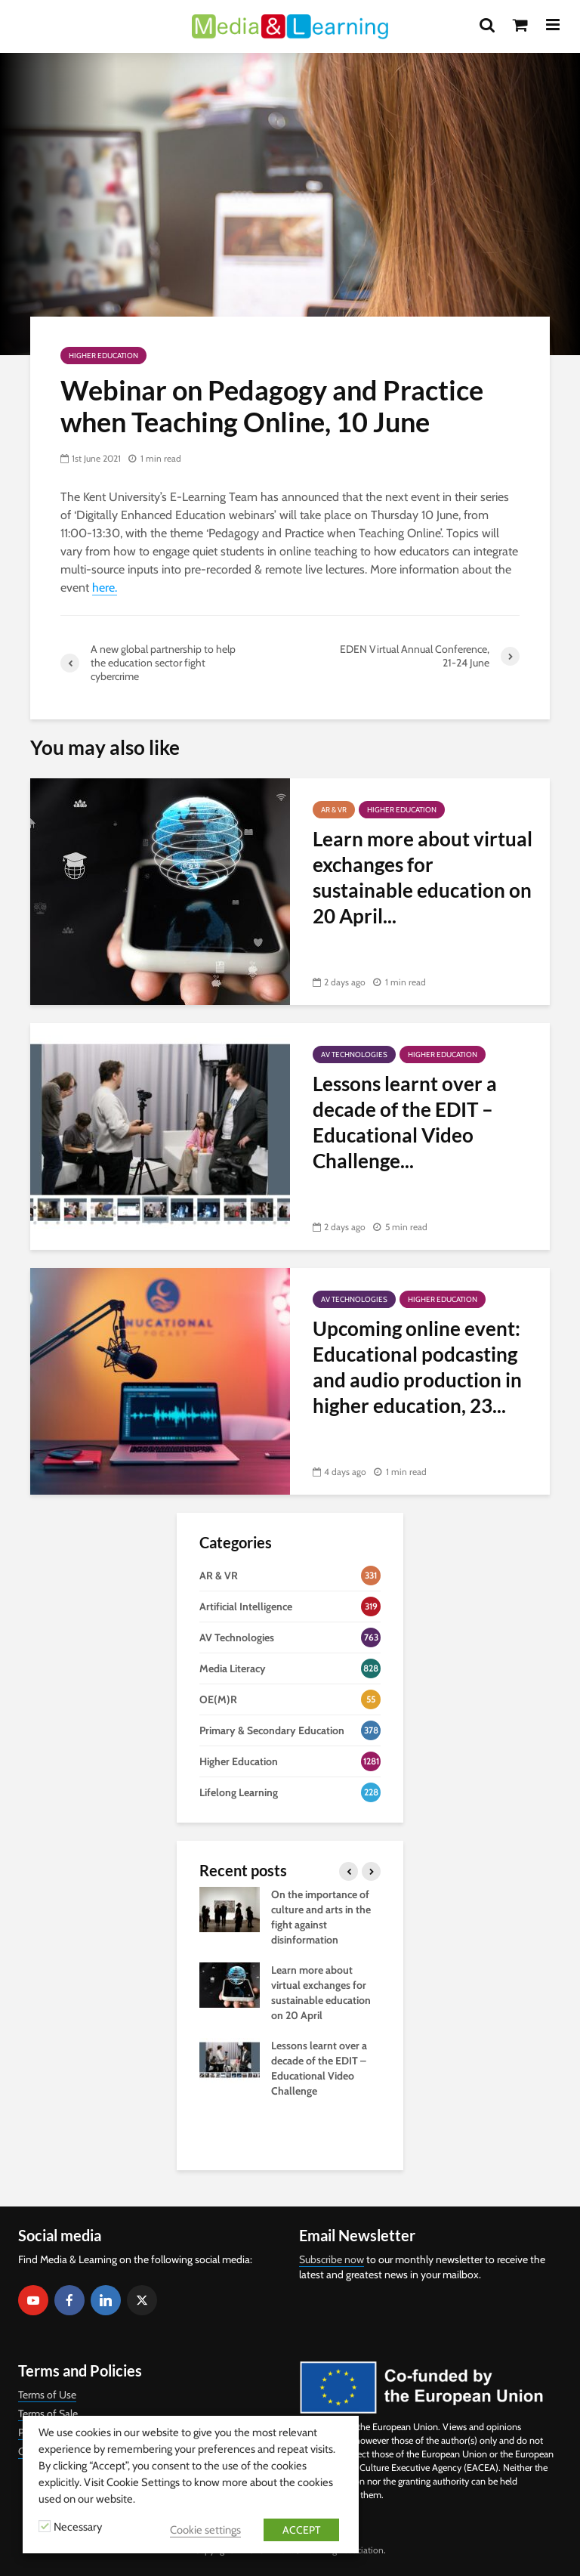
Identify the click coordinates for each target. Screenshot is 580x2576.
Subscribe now (331, 2259)
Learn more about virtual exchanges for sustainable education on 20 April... (422, 877)
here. (104, 587)
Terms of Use (47, 2394)
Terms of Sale (48, 2413)
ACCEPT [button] (301, 2530)
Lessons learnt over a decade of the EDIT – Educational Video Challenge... (405, 1122)
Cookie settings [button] (205, 2530)
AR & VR (334, 810)
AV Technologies (354, 1054)
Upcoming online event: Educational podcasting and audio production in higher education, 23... (417, 1367)
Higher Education (103, 355)
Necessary (78, 2527)
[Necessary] (45, 2526)
